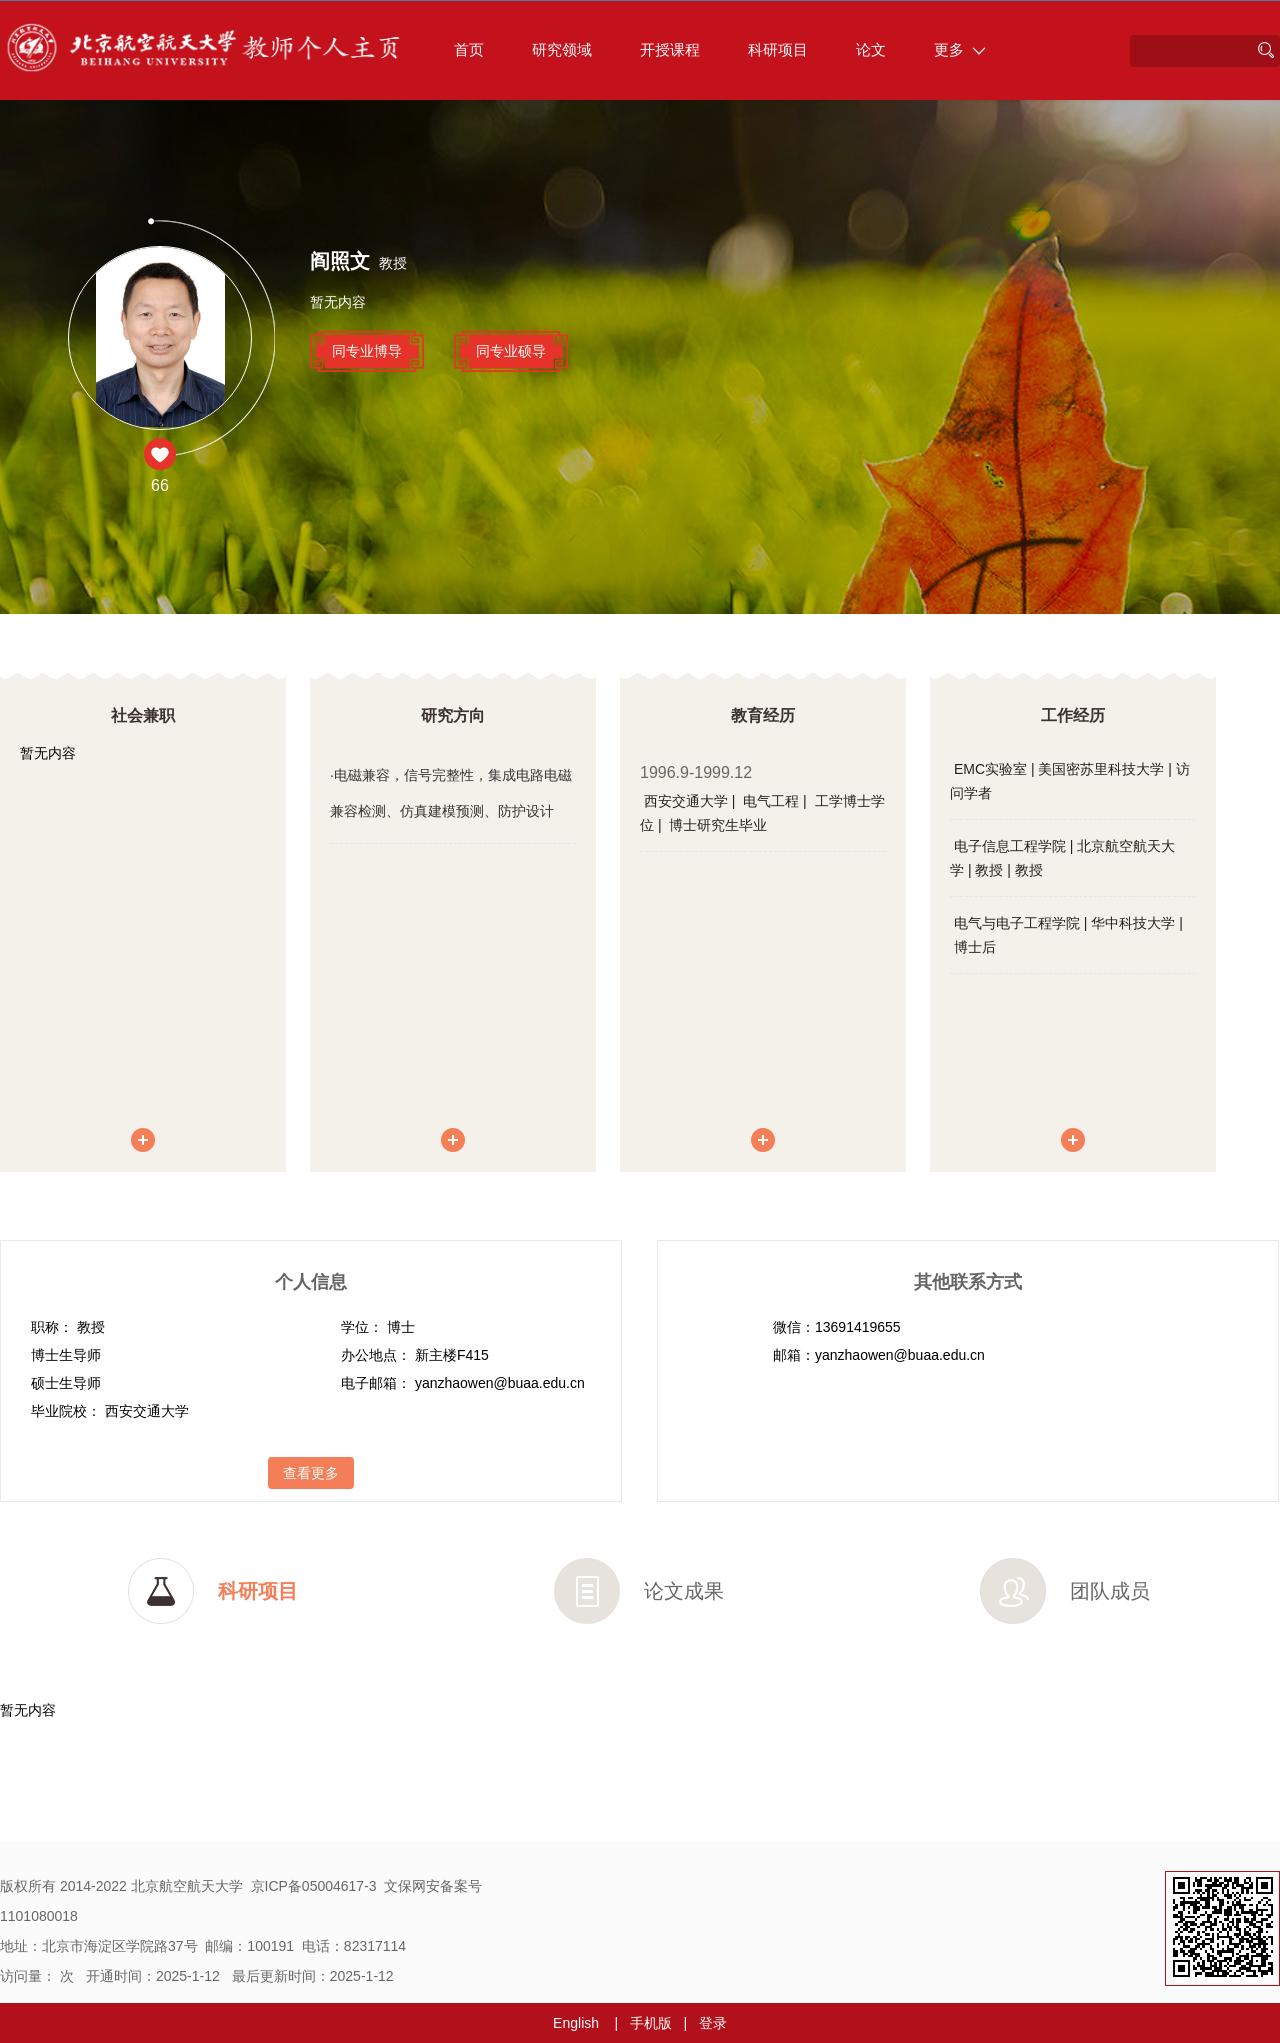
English (576, 2023)
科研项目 (778, 49)
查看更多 (311, 1473)
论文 (871, 49)
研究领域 (562, 49)
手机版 (651, 2023)
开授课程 (670, 49)
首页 (469, 49)
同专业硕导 (511, 351)
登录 (713, 2023)
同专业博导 (367, 351)
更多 (960, 49)
